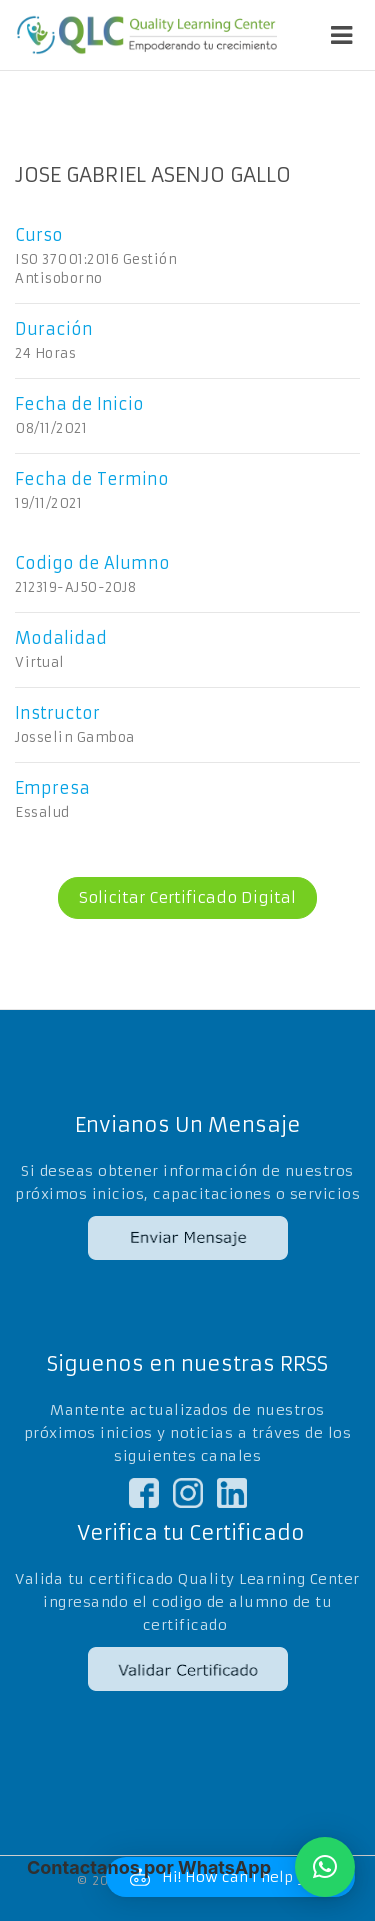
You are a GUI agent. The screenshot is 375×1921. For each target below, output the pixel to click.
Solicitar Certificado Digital (177, 898)
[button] (325, 1867)
